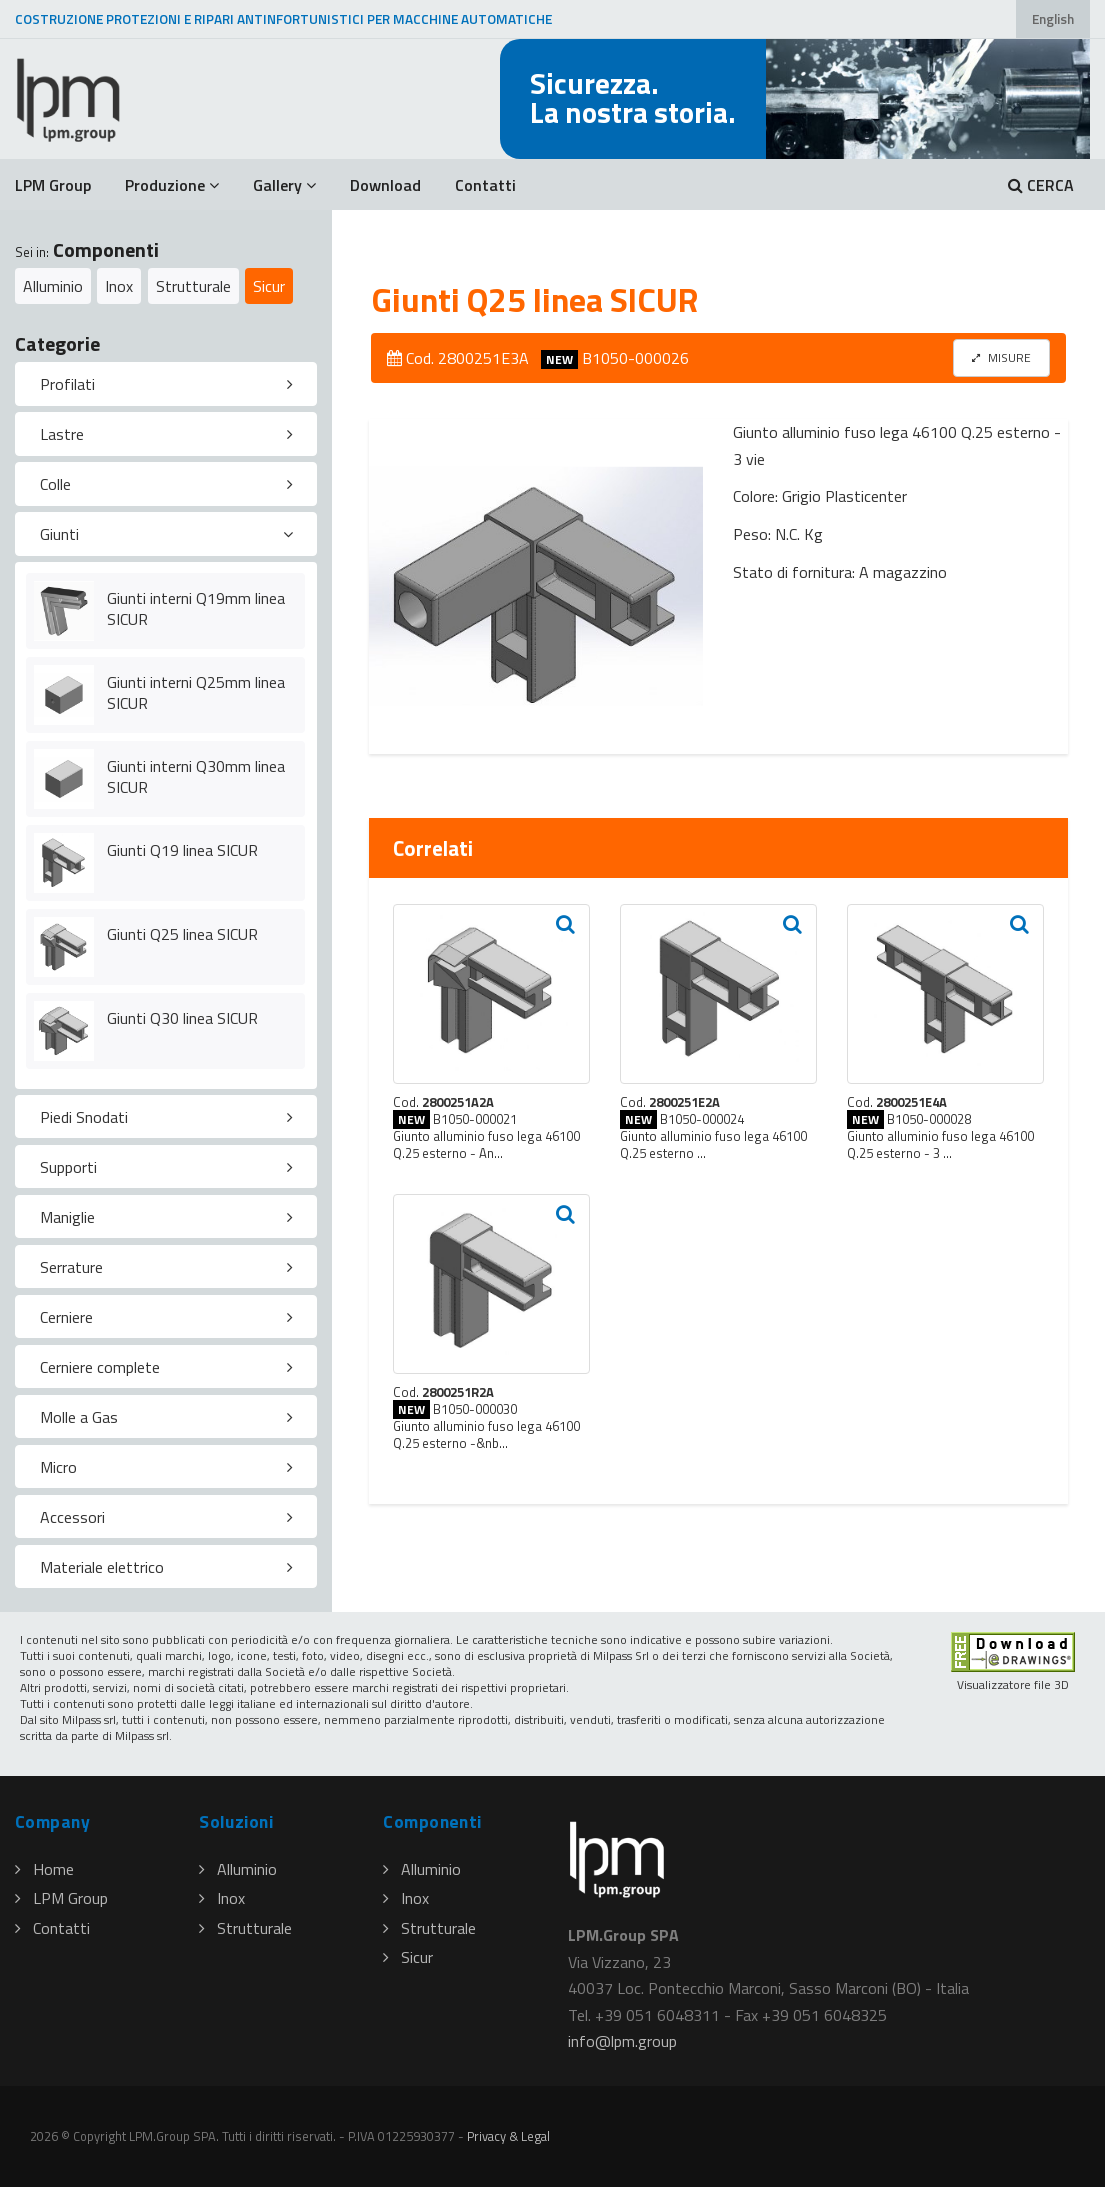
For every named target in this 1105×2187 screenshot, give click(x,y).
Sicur (269, 286)
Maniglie (67, 1217)
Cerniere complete (100, 1367)
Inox (119, 286)
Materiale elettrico (102, 1567)
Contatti (485, 185)
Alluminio (53, 286)
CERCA (1041, 185)
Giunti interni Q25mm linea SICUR (196, 692)
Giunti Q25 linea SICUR (182, 934)
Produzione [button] (172, 185)
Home (44, 1869)
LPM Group (53, 185)
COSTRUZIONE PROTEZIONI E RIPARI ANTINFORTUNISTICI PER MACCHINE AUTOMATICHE (283, 19)
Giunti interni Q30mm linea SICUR (196, 776)
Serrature (71, 1267)
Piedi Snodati (84, 1117)
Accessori (72, 1517)
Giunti (59, 534)
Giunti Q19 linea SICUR (182, 850)
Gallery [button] (284, 185)
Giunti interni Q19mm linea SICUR (196, 608)
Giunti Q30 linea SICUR (182, 1018)
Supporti (68, 1167)
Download (385, 185)
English (1053, 19)
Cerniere (66, 1317)
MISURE (1001, 357)
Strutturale (193, 286)
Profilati (67, 384)
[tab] (166, 384)
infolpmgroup (622, 2041)
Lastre (62, 434)
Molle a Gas (79, 1417)
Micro (58, 1467)
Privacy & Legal (508, 2136)
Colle (55, 484)
